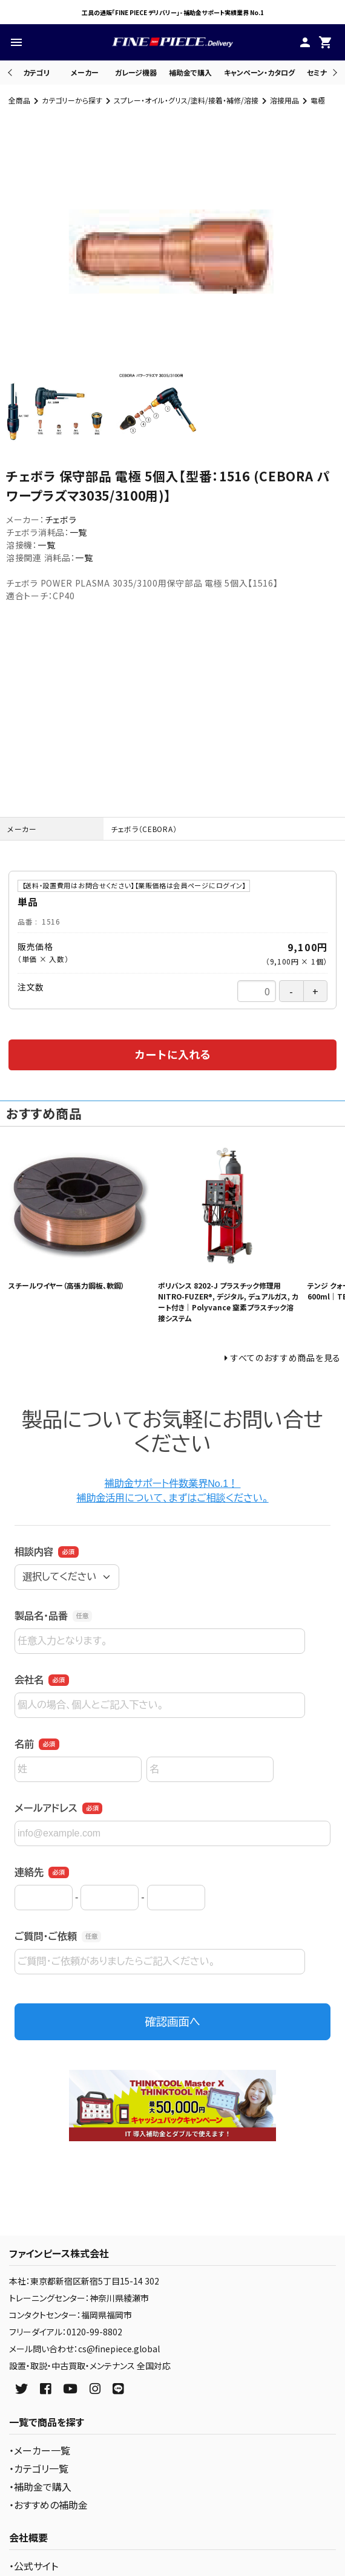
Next (333, 72)
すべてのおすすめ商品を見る (286, 1357)
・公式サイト (33, 2565)
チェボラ (61, 519)
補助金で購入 (190, 72)
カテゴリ (36, 72)
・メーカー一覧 (39, 2450)
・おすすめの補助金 (48, 2504)
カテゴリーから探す (72, 100)
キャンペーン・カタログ (259, 72)
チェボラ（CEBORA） (144, 829)
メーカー (85, 72)
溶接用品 (284, 100)
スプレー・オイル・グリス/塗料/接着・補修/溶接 (186, 100)
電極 (317, 100)
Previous (11, 72)
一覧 (78, 532)
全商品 (19, 100)
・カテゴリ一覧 (38, 2468)
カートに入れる (172, 1054)
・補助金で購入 (40, 2486)
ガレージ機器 (136, 72)
